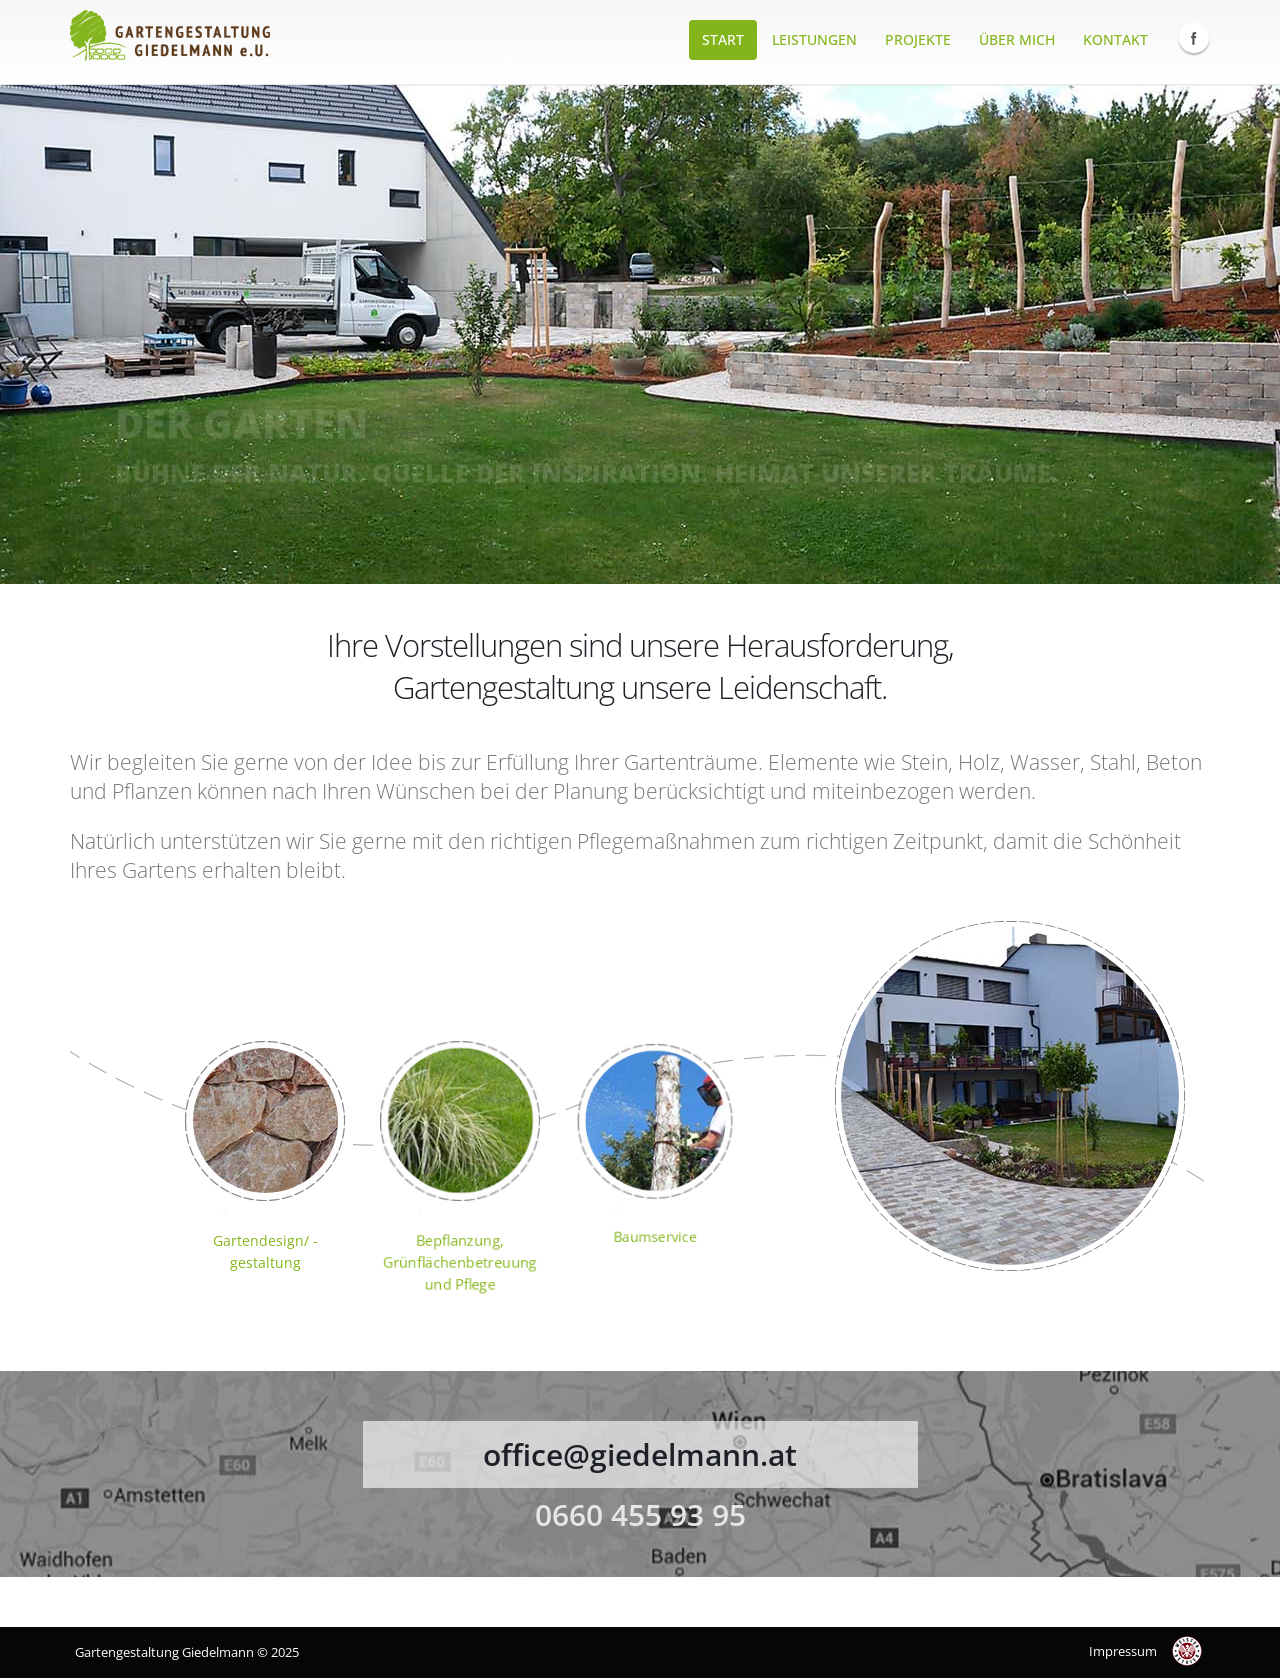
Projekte (918, 39)
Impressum (1123, 1650)
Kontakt (1115, 39)
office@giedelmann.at (640, 1454)
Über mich (1017, 39)
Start (723, 39)
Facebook (1194, 38)
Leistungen (814, 39)
